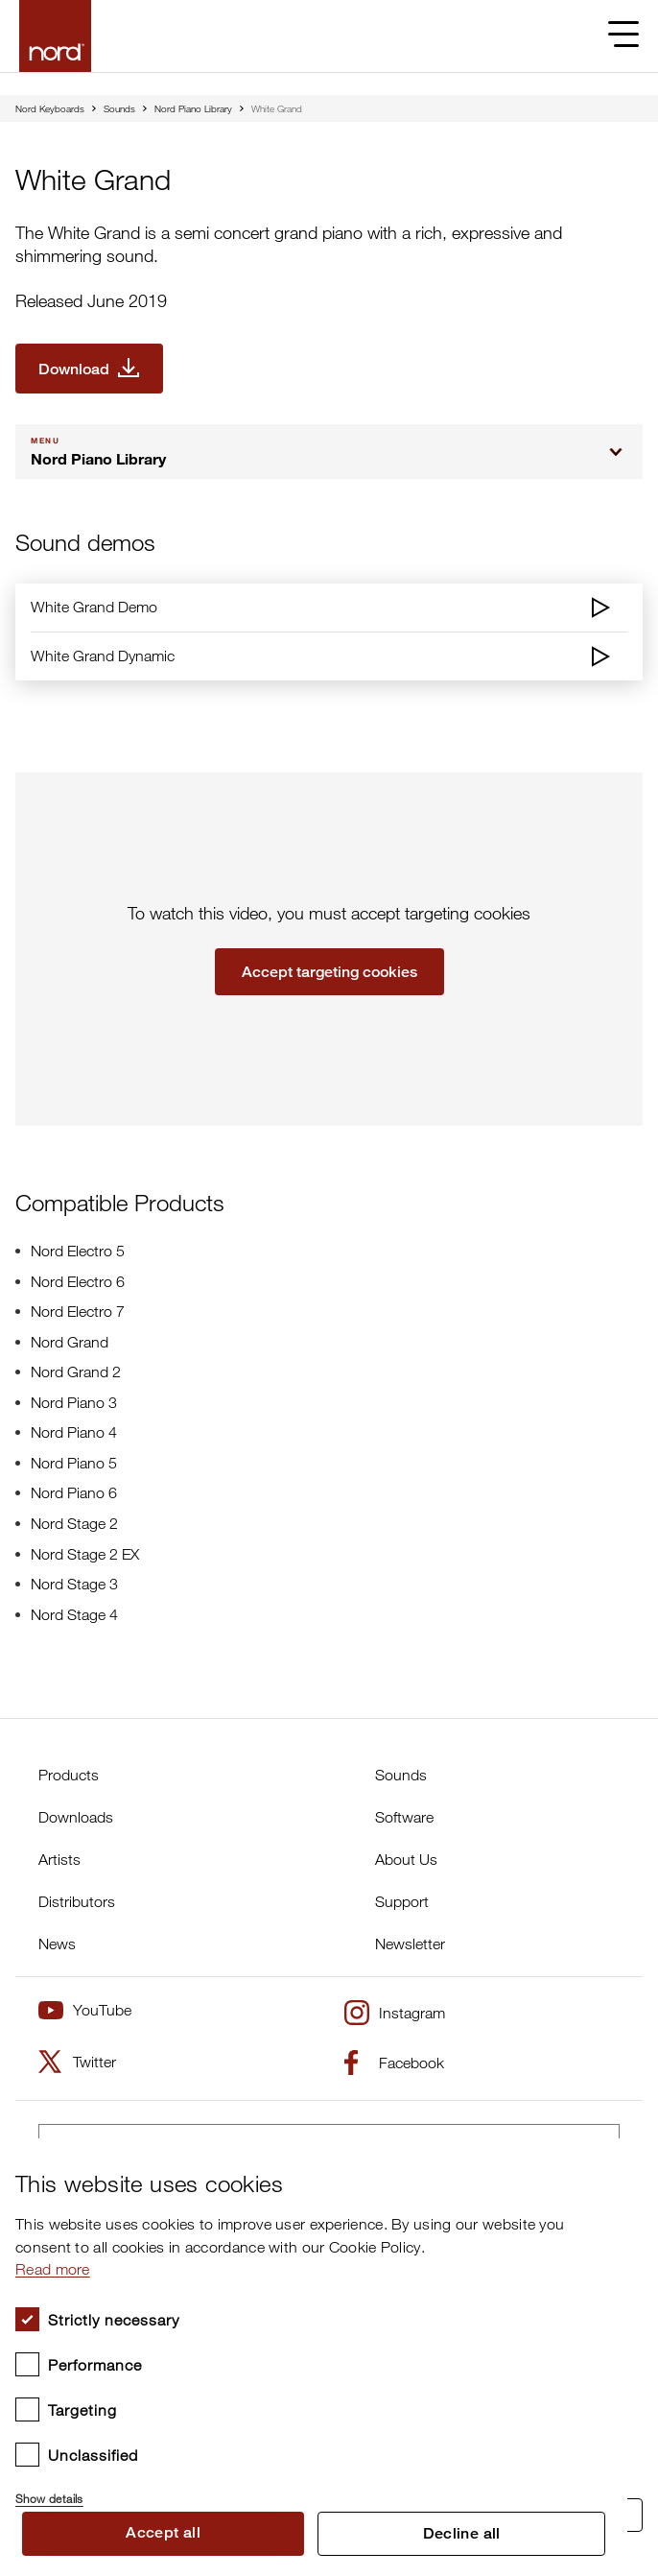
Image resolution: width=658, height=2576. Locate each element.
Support (402, 1901)
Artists (59, 1859)
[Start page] (55, 36)
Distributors (76, 1901)
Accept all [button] (163, 2532)
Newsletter (410, 1943)
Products (68, 1774)
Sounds (119, 108)
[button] (313, 2490)
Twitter (77, 2061)
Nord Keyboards (49, 108)
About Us (406, 1859)
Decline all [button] (462, 2533)
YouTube (84, 2010)
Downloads (75, 1816)
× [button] (606, 2159)
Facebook (394, 2062)
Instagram (394, 2012)
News (57, 1943)
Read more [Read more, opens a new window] (52, 2269)
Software (404, 1816)
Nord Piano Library (193, 108)
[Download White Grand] (89, 369)
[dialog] (313, 2357)
